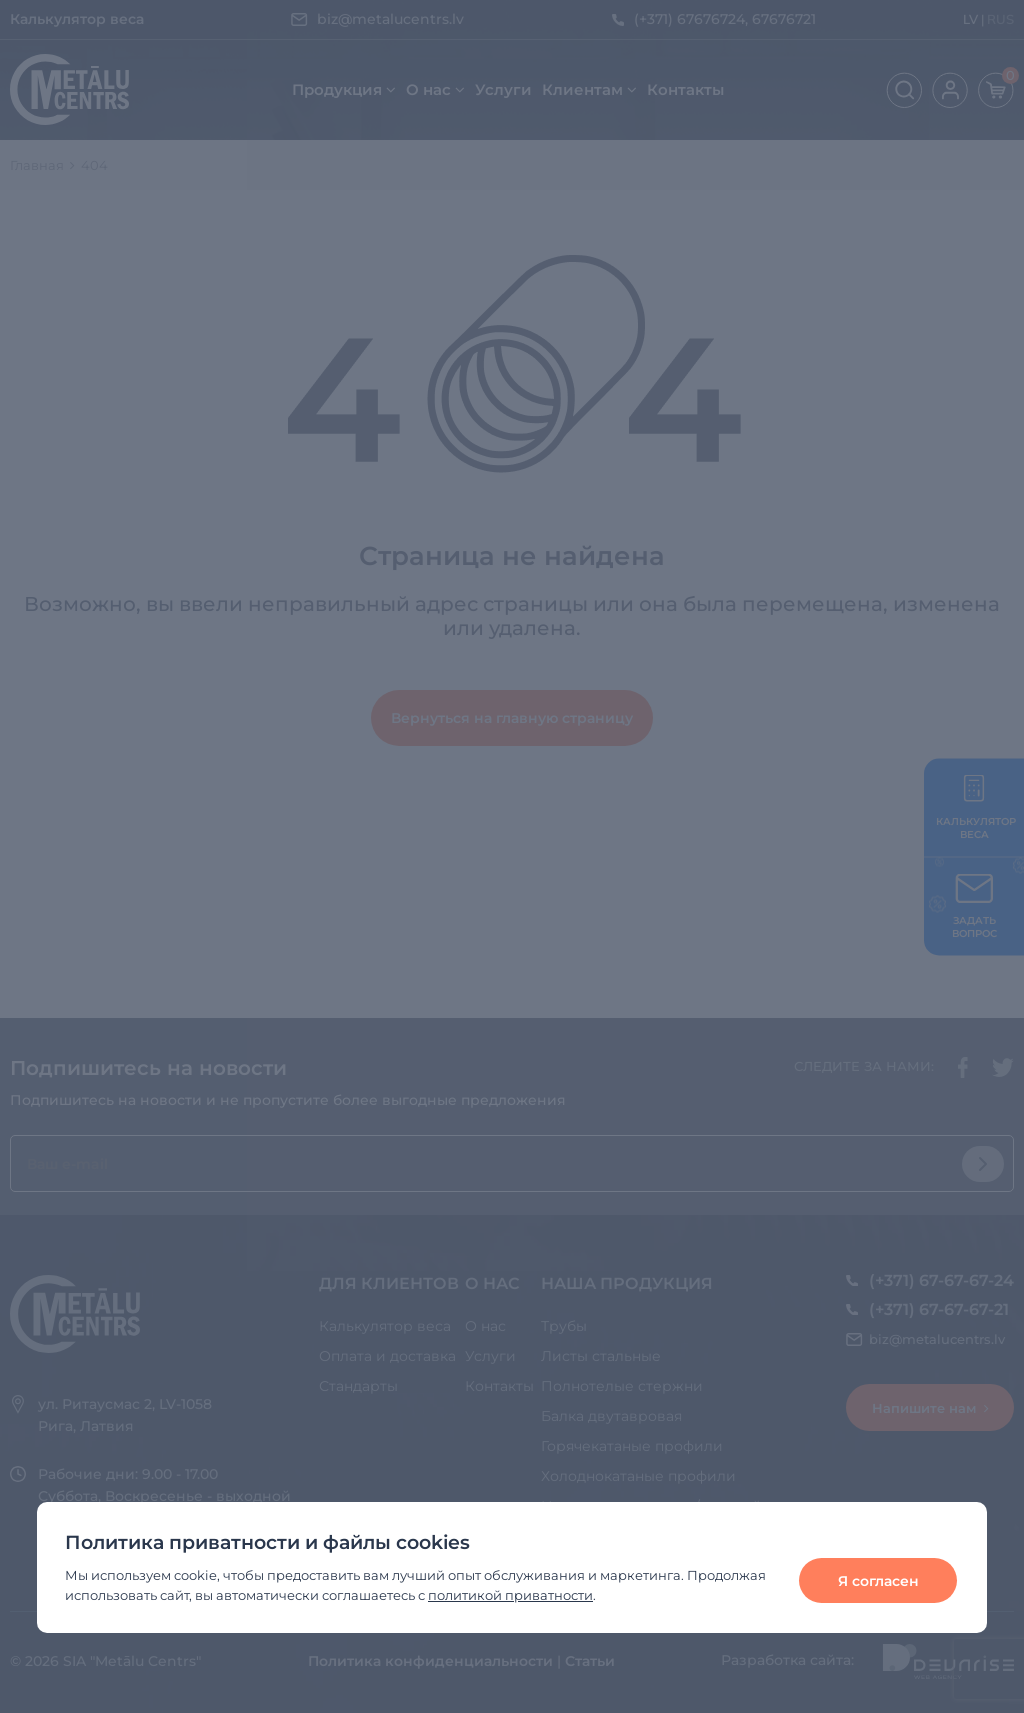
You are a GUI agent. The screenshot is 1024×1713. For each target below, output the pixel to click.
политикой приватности (510, 1595)
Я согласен (878, 1581)
